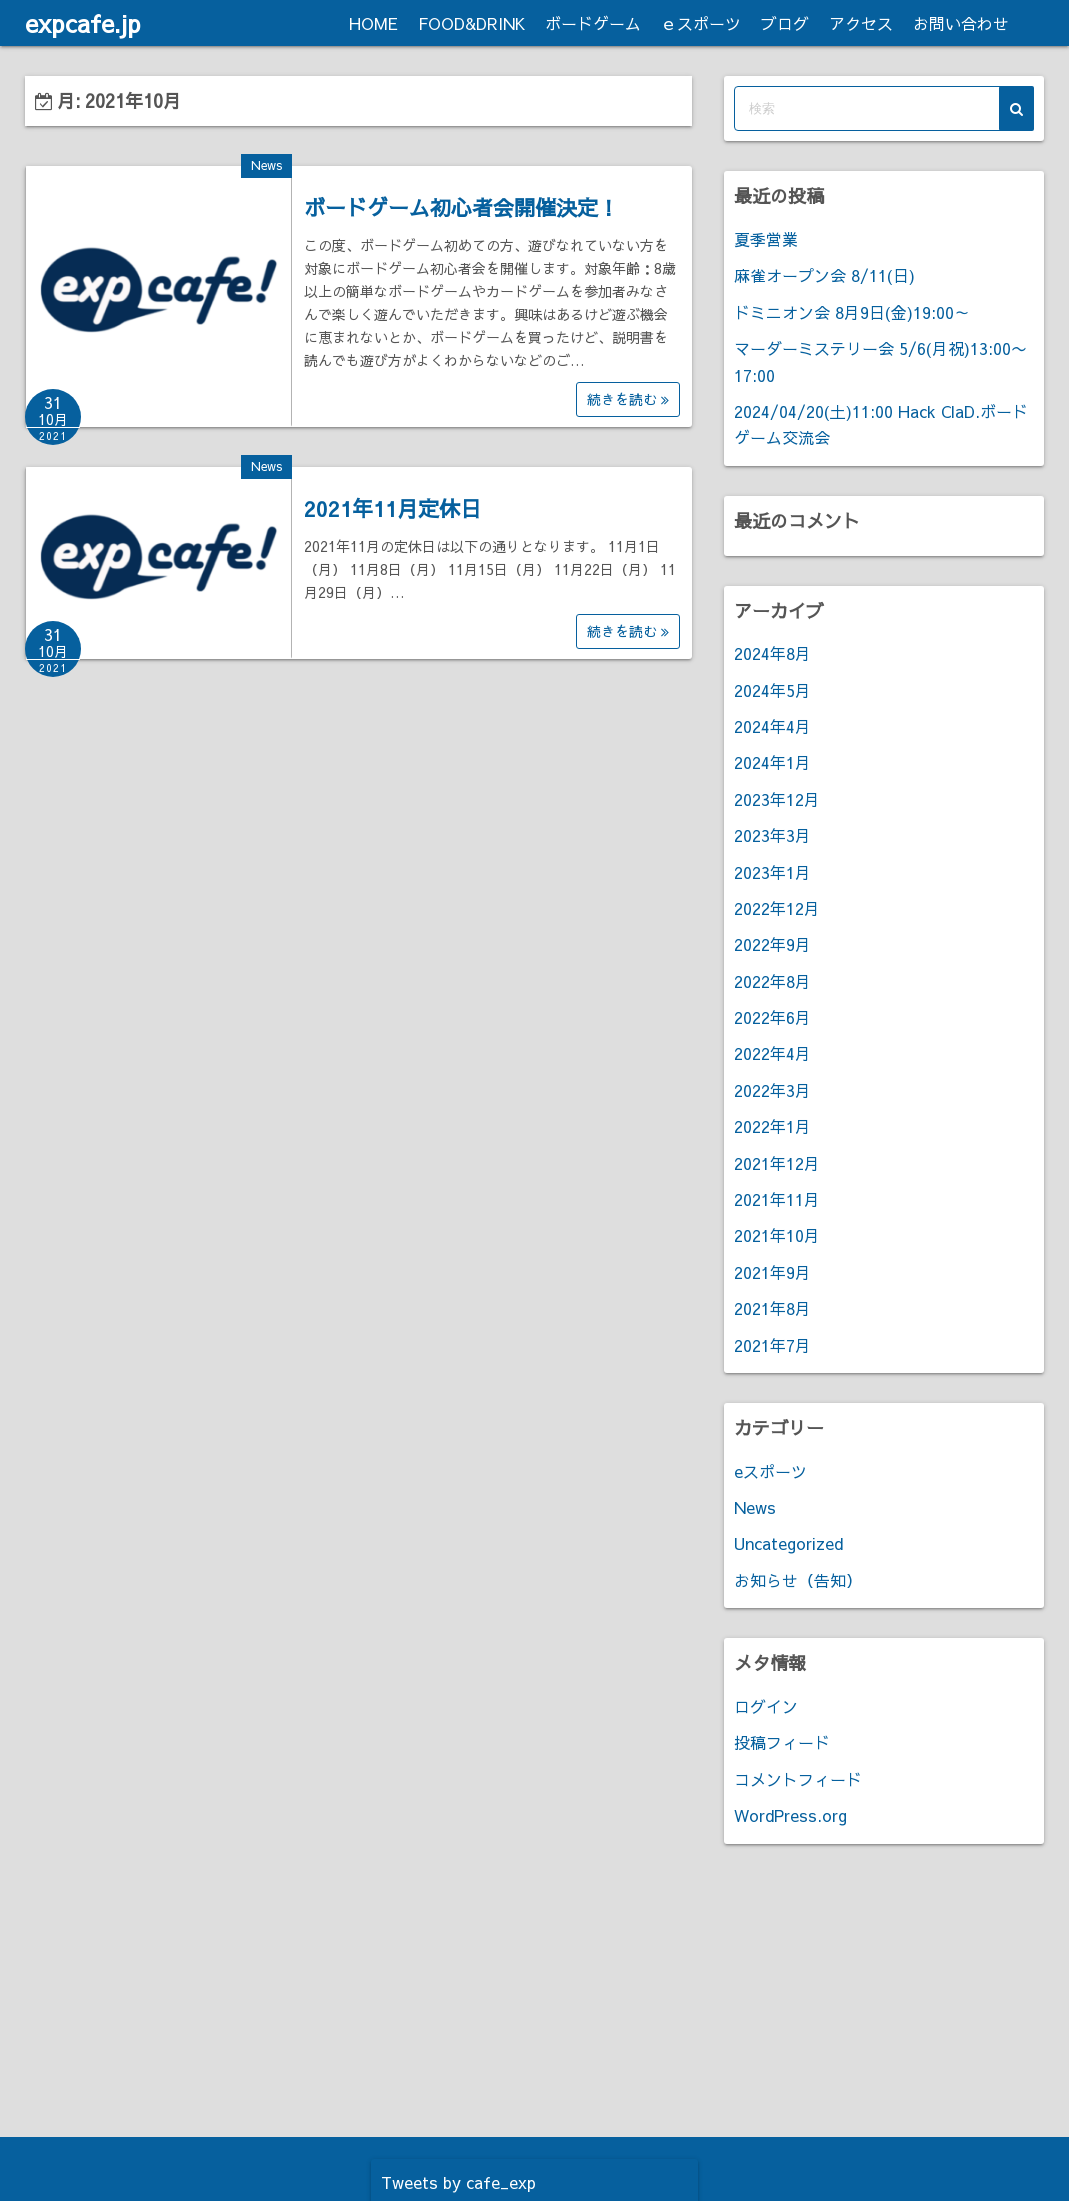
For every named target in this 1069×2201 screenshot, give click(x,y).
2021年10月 (777, 1235)
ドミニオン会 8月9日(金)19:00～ (852, 312)
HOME (373, 23)
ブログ (785, 23)
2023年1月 (772, 872)
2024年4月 (772, 726)
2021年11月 (777, 1199)
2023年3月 (772, 835)
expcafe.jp (83, 23)
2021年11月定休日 (392, 508)
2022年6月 (772, 1017)
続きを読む (628, 399)
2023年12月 (777, 799)
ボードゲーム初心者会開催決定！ (461, 207)
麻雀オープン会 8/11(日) (824, 275)
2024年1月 (772, 762)
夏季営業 (766, 239)
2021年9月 (772, 1272)
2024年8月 (772, 653)
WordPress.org (790, 1815)
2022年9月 (772, 944)
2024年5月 (772, 690)
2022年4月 (772, 1053)
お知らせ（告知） (798, 1580)
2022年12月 (777, 908)
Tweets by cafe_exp (458, 2182)
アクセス (861, 23)
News (266, 165)
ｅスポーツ (701, 23)
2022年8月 (772, 981)
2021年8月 (772, 1308)
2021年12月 (777, 1163)
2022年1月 (772, 1126)
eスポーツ (770, 1471)
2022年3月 (772, 1090)
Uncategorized (788, 1543)
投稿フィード (782, 1742)
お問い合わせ (961, 23)
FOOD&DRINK (471, 23)
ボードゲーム (593, 23)
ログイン (766, 1706)
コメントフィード (798, 1779)
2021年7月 (772, 1345)
